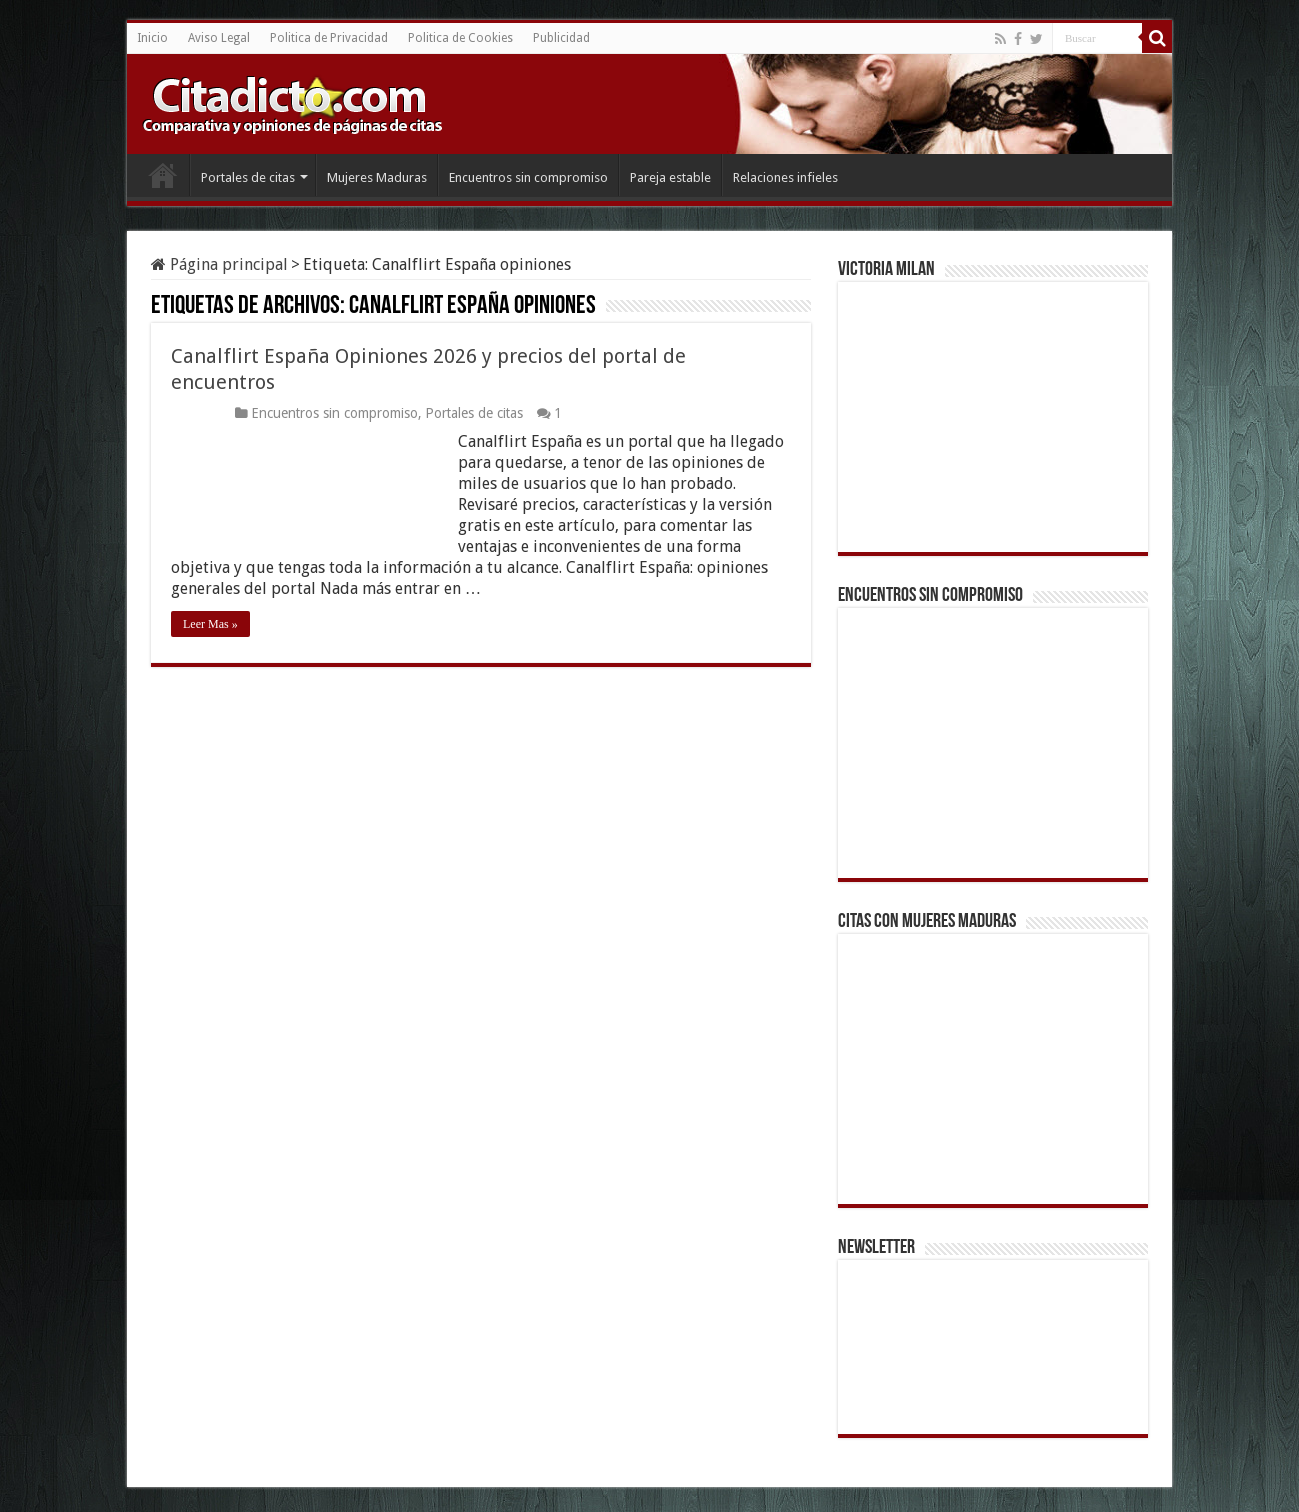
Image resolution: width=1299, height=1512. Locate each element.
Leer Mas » (210, 624)
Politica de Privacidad (329, 38)
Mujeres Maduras (377, 177)
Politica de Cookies (460, 38)
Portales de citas (248, 177)
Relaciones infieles (785, 177)
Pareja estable (670, 177)
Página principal (219, 264)
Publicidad (561, 38)
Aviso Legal (219, 38)
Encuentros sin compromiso (528, 177)
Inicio (152, 38)
